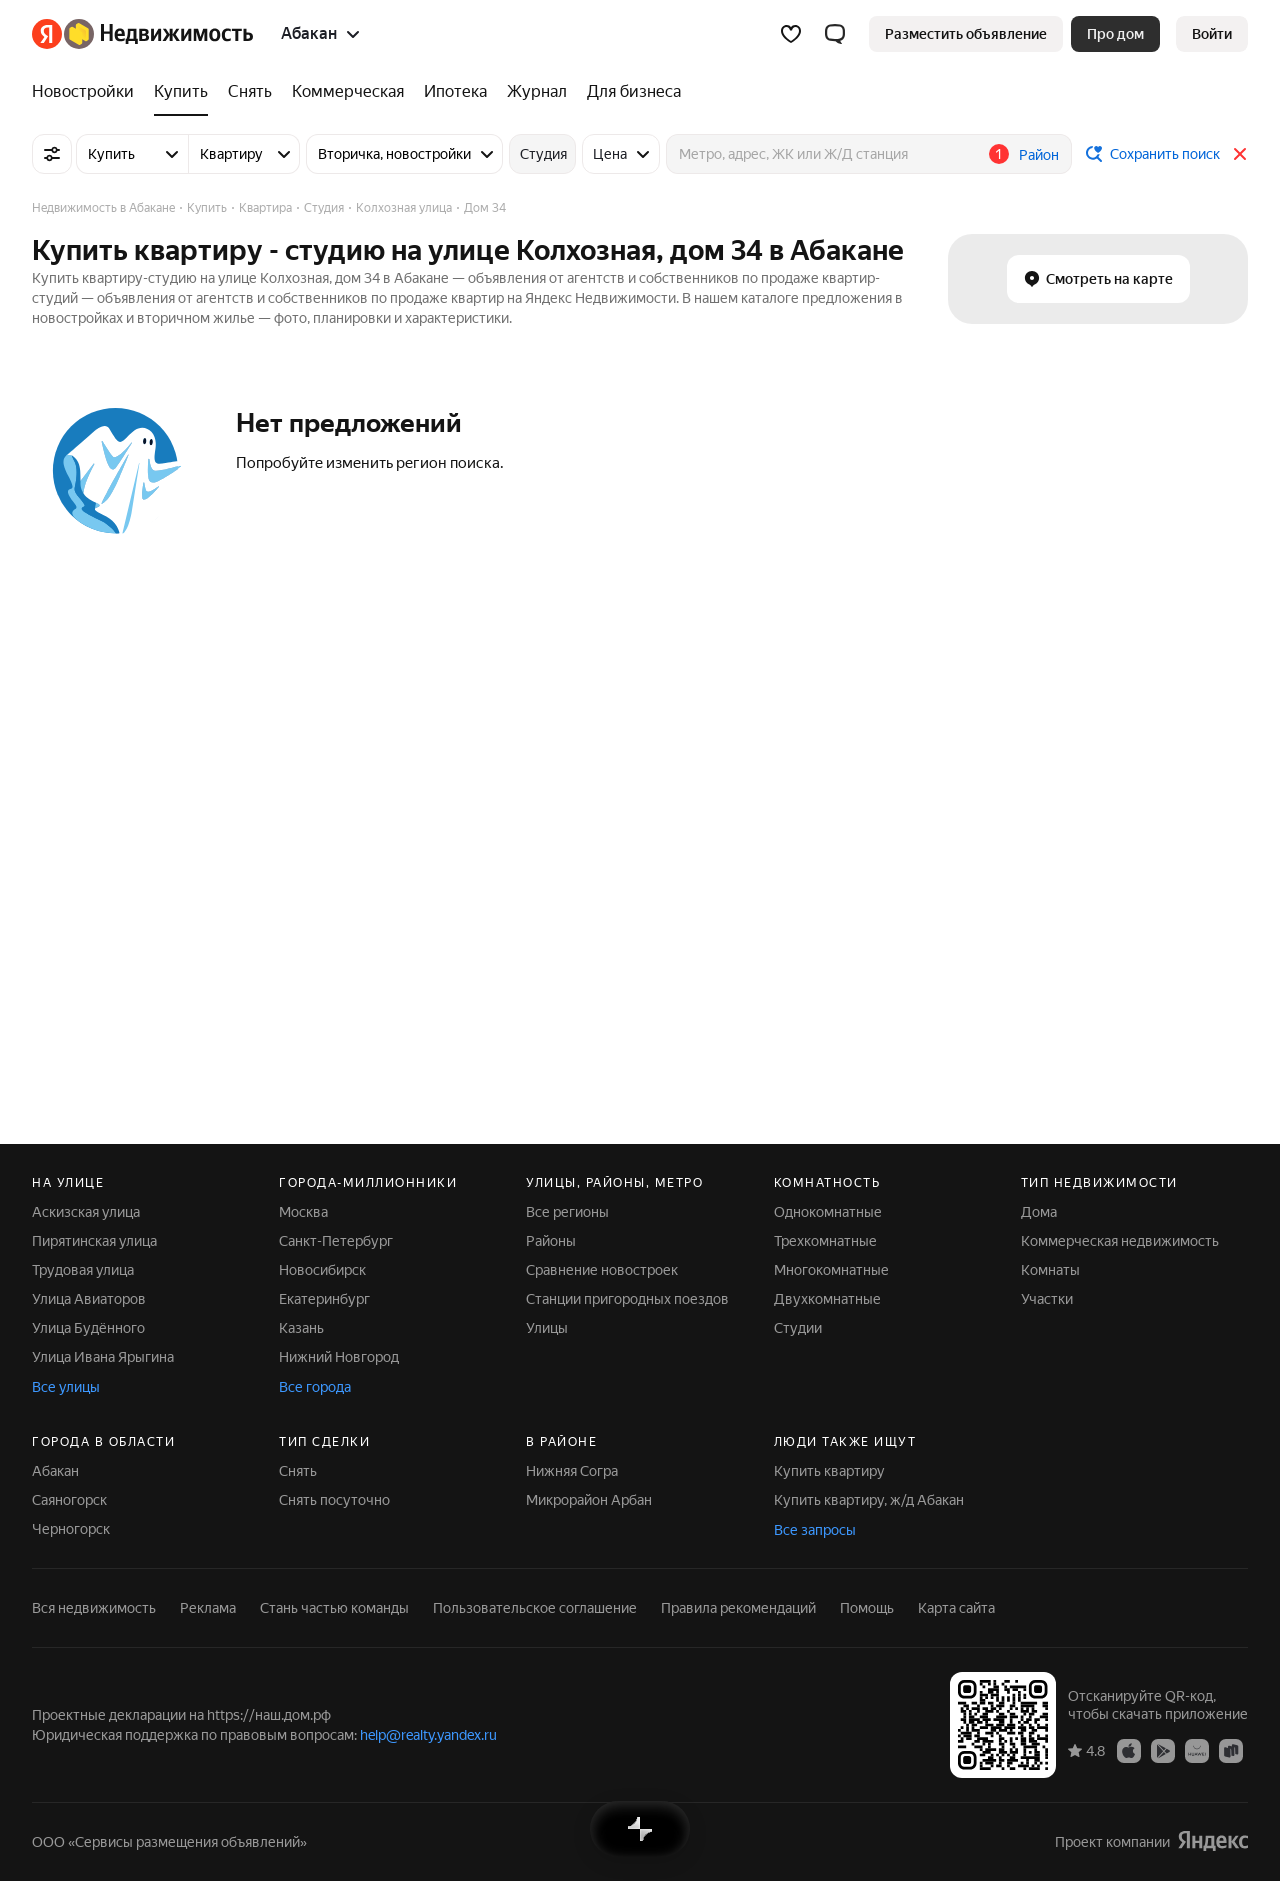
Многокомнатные (831, 1270)
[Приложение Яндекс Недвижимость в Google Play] (1163, 1750)
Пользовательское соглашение (535, 1608)
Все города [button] (315, 1387)
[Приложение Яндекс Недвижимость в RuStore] (1231, 1750)
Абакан (55, 1471)
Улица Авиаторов (89, 1299)
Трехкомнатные (825, 1241)
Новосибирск (322, 1270)
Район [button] (1039, 155)
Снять (298, 1471)
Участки (1047, 1299)
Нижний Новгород (339, 1357)
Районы (551, 1241)
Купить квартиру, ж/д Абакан (869, 1500)
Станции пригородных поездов (627, 1299)
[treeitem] (88, 92)
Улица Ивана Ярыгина (103, 1357)
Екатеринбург (324, 1299)
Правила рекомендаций (738, 1608)
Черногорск (71, 1529)
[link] (1212, 34)
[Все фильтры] (52, 154)
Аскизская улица (86, 1212)
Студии (798, 1328)
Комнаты (1050, 1270)
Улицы (547, 1328)
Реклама (208, 1608)
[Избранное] (791, 34)
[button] (835, 34)
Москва (303, 1212)
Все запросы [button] (815, 1530)
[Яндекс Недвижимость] (158, 34)
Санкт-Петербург (336, 1241)
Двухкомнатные (827, 1299)
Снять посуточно (334, 1500)
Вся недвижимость (94, 1608)
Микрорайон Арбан (589, 1500)
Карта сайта (956, 1608)
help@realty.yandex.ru (428, 1735)
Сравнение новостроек (602, 1270)
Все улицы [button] (66, 1387)
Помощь (867, 1608)
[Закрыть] (1240, 154)
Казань (301, 1328)
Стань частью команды (334, 1608)
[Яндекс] (47, 34)
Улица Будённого (88, 1328)
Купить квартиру (829, 1471)
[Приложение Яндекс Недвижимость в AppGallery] (1197, 1750)
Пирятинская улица (94, 1241)
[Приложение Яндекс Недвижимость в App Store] (1129, 1750)
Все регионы (567, 1212)
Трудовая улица (83, 1270)
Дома (1039, 1212)
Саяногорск (69, 1500)
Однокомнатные (828, 1212)
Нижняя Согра (572, 1471)
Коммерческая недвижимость (1120, 1241)
